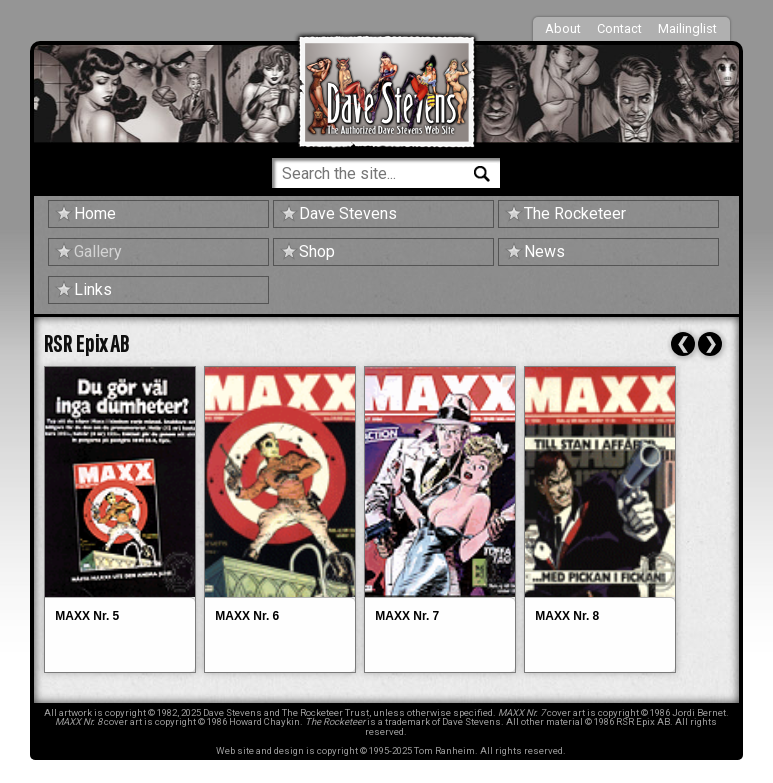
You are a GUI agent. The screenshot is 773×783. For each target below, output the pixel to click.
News (544, 251)
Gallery (98, 251)
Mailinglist (687, 28)
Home (95, 213)
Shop (317, 251)
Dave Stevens (348, 213)
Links (93, 289)
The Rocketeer (575, 213)
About (563, 28)
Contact (619, 28)
